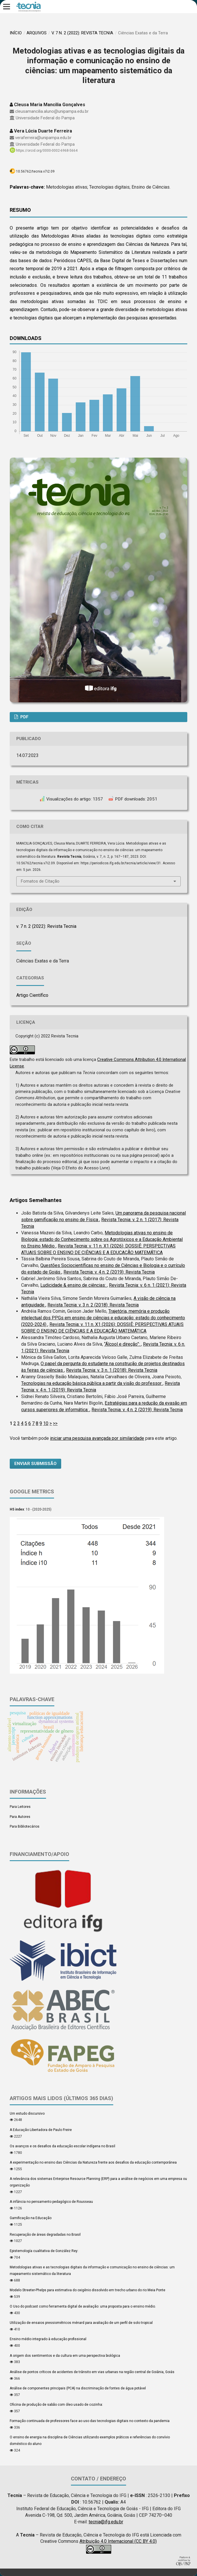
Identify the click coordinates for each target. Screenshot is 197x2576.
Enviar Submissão (35, 1463)
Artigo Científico (32, 995)
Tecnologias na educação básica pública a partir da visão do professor (92, 1383)
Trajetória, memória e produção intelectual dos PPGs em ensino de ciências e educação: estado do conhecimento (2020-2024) (103, 1317)
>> (55, 1423)
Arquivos (37, 32)
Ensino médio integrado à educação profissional (48, 2339)
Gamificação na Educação (30, 2218)
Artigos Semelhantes (35, 1200)
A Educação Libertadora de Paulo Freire (41, 2130)
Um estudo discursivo (27, 2114)
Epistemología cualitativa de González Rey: (44, 2251)
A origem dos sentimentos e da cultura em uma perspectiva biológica (65, 2356)
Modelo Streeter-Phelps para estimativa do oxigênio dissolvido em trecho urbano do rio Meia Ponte (87, 2290)
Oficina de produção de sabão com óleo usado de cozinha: (56, 2405)
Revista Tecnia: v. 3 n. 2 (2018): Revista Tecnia (93, 1305)
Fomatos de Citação (40, 881)
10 (45, 1423)
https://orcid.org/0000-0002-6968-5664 (46, 151)
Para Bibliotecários (24, 1826)
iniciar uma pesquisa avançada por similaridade (97, 1438)
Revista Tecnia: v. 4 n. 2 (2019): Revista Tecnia (109, 1272)
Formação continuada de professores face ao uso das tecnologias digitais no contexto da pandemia (90, 2421)
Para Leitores (20, 1807)
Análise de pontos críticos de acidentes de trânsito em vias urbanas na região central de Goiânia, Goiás (92, 2372)
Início (16, 32)
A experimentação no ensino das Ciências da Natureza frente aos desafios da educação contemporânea (93, 2162)
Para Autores (20, 1817)
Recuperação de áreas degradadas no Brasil (45, 2235)
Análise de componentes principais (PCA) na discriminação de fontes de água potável (78, 2388)
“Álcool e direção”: (122, 1344)
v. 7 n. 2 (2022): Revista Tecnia (82, 32)
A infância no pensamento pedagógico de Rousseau (51, 2202)
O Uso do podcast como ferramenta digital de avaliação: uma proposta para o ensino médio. (83, 2306)
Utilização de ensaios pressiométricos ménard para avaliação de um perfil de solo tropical (81, 2323)
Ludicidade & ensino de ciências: (73, 1285)
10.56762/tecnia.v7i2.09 (35, 171)
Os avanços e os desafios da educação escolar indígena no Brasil (62, 2146)
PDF (24, 716)
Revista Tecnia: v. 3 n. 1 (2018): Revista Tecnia (111, 1370)
